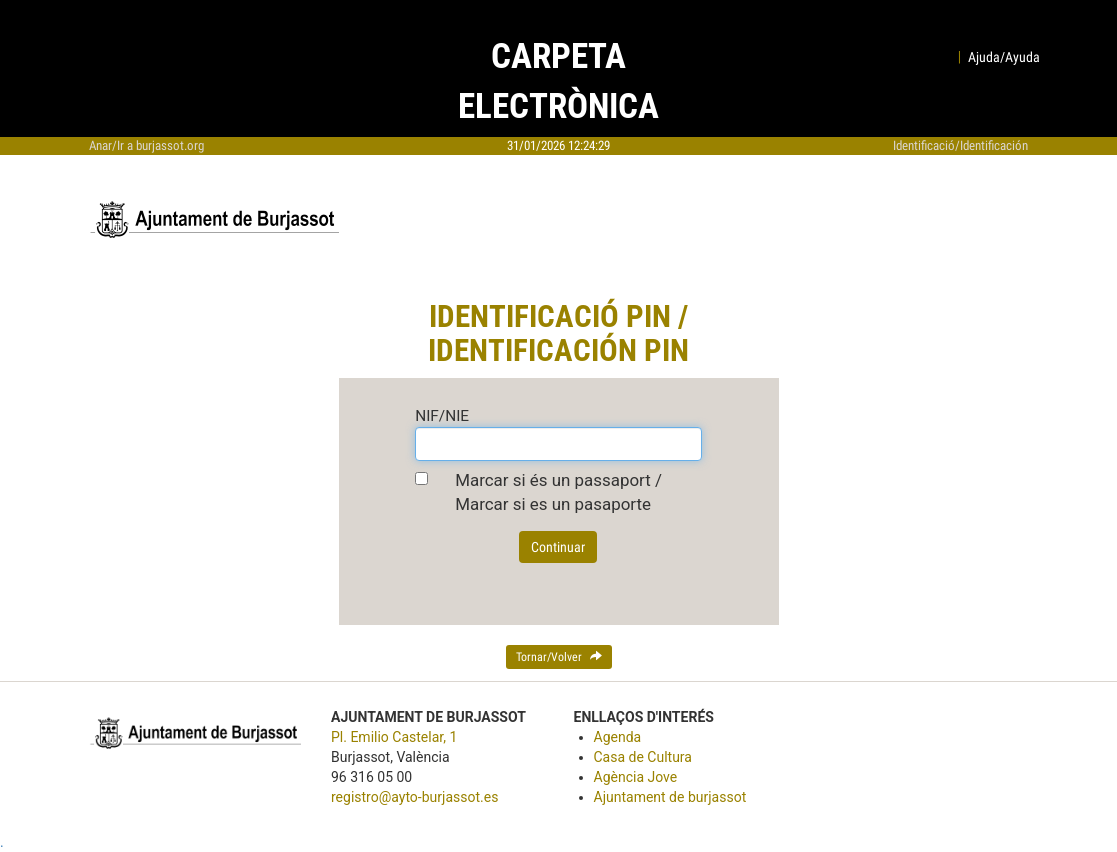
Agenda (618, 737)
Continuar (558, 547)
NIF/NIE (442, 416)
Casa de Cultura (643, 757)
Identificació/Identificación (960, 145)
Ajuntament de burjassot (670, 797)
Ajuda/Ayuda (1004, 57)
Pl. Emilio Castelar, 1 (394, 737)
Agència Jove (636, 777)
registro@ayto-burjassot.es (414, 797)
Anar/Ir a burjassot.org (146, 145)
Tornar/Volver (559, 657)
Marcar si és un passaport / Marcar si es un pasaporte (558, 492)
